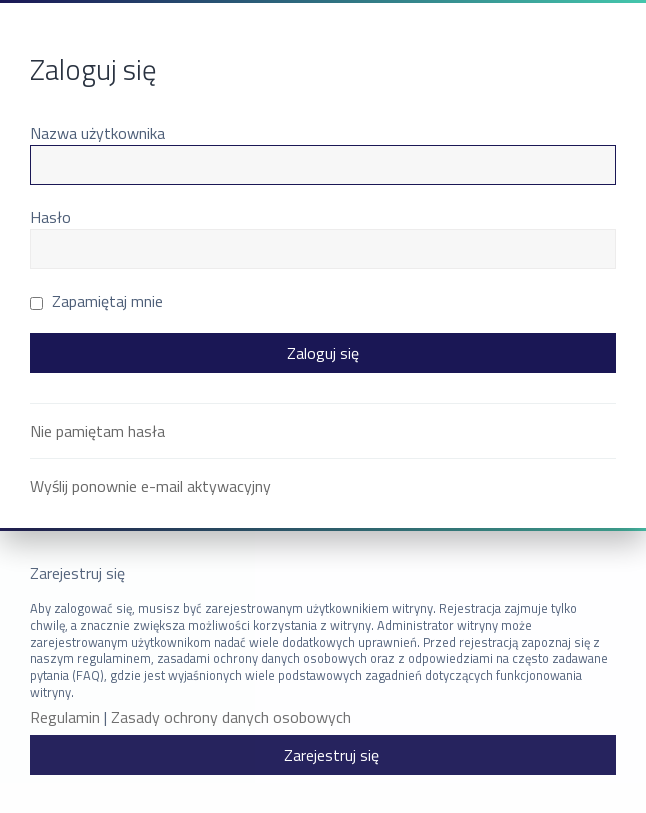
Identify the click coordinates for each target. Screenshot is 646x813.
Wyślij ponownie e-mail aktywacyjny (150, 486)
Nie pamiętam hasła (97, 431)
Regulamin (65, 717)
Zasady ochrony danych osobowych (231, 717)
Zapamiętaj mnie (96, 301)
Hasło (50, 217)
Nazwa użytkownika (97, 133)
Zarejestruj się (331, 755)
